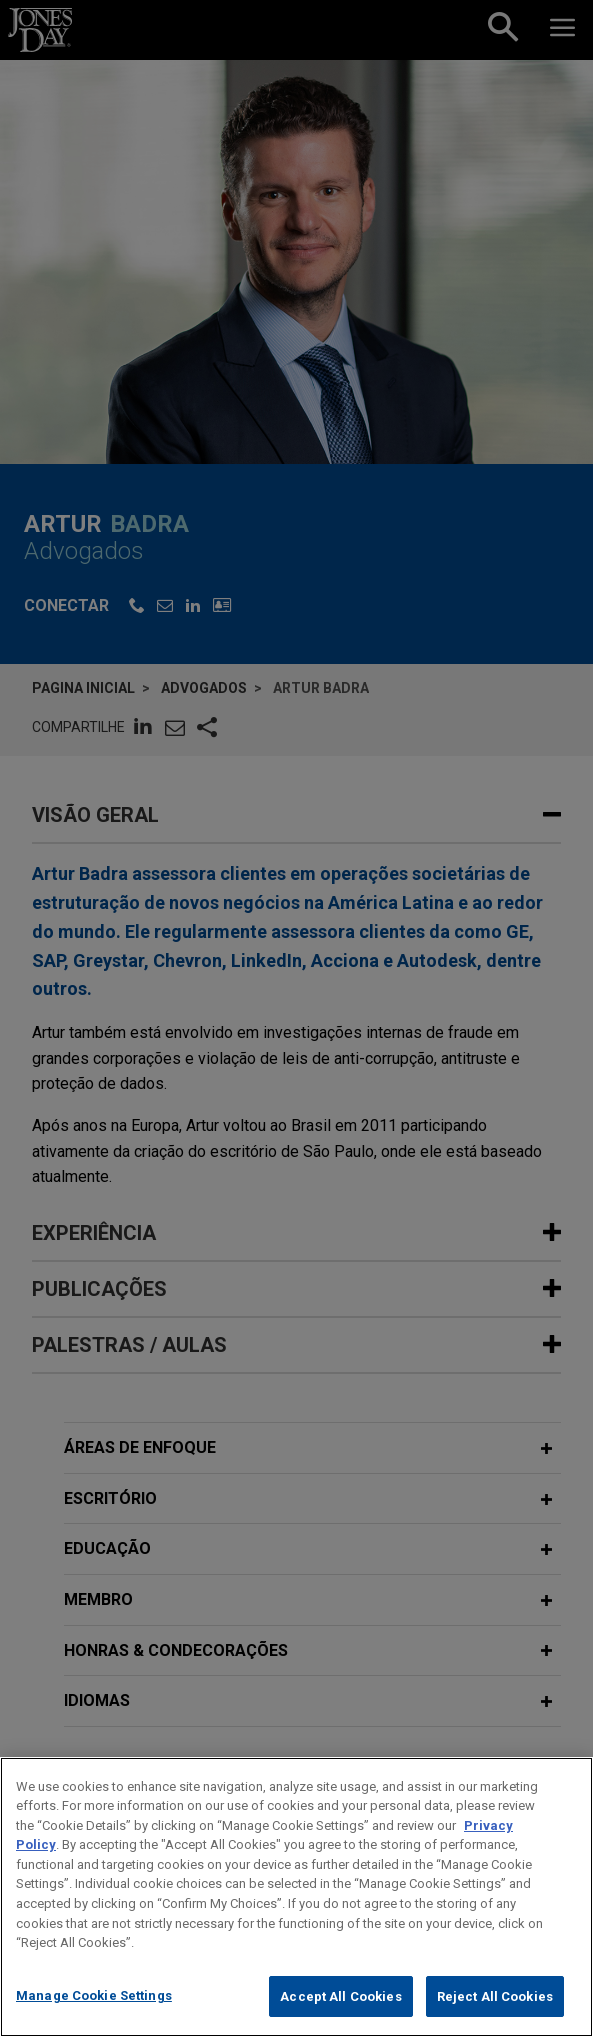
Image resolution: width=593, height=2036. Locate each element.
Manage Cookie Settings (94, 2015)
